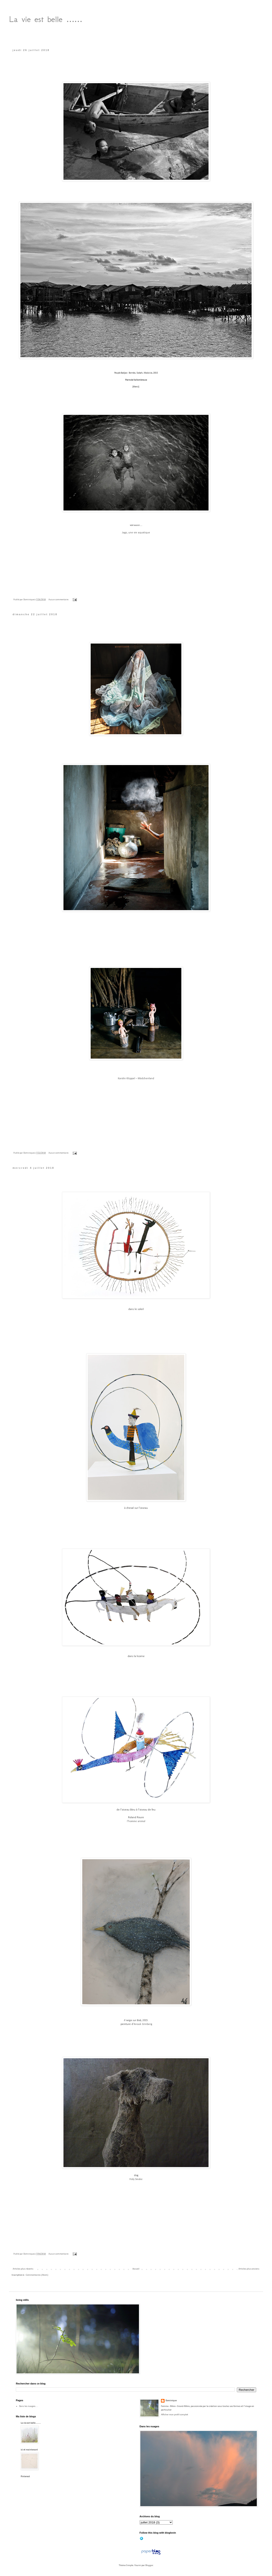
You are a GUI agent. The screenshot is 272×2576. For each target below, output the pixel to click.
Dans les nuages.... (28, 2406)
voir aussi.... (136, 525)
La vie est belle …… (45, 19)
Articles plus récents (23, 2269)
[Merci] (136, 387)
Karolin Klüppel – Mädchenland (136, 1078)
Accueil (135, 2269)
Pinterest (25, 2476)
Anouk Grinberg (143, 2024)
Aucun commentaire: (59, 600)
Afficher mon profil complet (174, 2414)
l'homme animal (136, 1821)
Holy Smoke (136, 2179)
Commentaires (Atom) (37, 2275)
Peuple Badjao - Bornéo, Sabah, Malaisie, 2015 (136, 373)
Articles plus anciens (248, 2269)
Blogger (149, 2565)
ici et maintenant (29, 2450)
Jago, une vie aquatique (136, 532)
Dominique (171, 2400)
